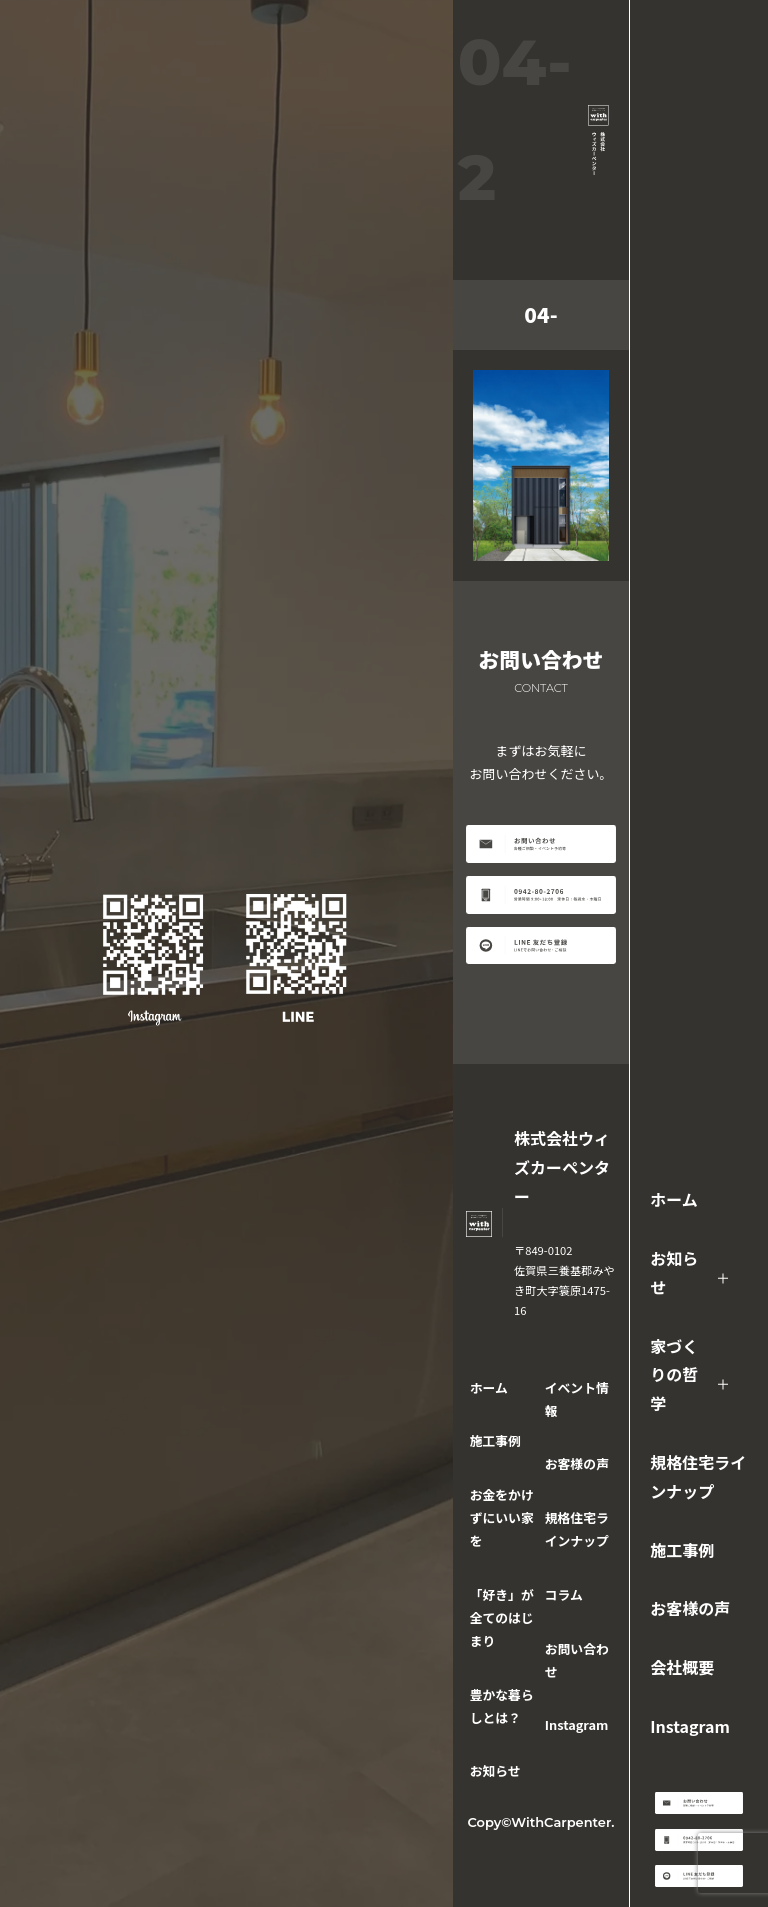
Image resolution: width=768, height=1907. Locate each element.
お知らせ (674, 1272)
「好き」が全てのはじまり (502, 1617)
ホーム (674, 1199)
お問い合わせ (577, 1660)
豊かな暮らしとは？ (502, 1706)
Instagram (690, 1726)
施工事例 (682, 1550)
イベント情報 (577, 1399)
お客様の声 (690, 1608)
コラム (564, 1594)
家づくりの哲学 (674, 1375)
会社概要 (682, 1667)
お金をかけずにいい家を (502, 1517)
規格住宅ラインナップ (698, 1476)
